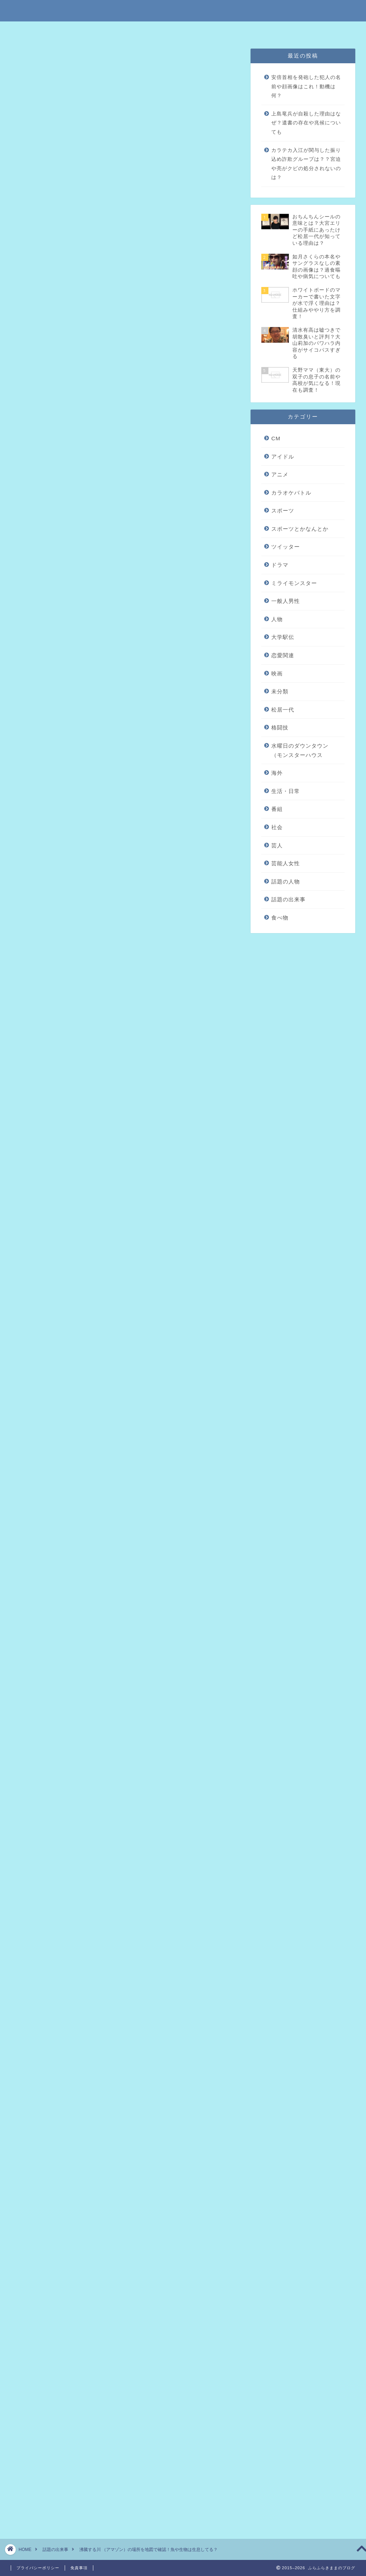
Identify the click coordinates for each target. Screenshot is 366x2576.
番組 (277, 809)
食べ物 (279, 918)
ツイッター (285, 547)
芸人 (277, 845)
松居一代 (282, 710)
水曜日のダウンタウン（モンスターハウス (299, 750)
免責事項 (160, 30)
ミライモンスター (294, 583)
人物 (277, 619)
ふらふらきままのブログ (183, 10)
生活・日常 (285, 791)
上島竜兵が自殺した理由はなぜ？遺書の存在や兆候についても (306, 123)
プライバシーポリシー (206, 30)
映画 (277, 673)
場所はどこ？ (76, 341)
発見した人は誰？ (82, 330)
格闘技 (279, 727)
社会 (277, 827)
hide (148, 294)
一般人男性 (285, 601)
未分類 (279, 691)
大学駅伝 (282, 637)
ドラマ (279, 565)
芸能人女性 (285, 863)
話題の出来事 (37, 62)
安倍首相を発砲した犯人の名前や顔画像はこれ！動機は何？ (306, 86)
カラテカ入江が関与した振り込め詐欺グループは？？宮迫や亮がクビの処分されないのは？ (306, 164)
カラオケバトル (291, 493)
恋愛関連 (282, 655)
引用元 (126, 810)
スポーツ (282, 510)
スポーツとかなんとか (299, 529)
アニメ (279, 474)
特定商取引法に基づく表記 (111, 30)
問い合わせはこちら (261, 30)
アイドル (282, 457)
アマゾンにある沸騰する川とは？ (102, 319)
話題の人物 (285, 881)
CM (276, 438)
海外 (277, 773)
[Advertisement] (124, 549)
